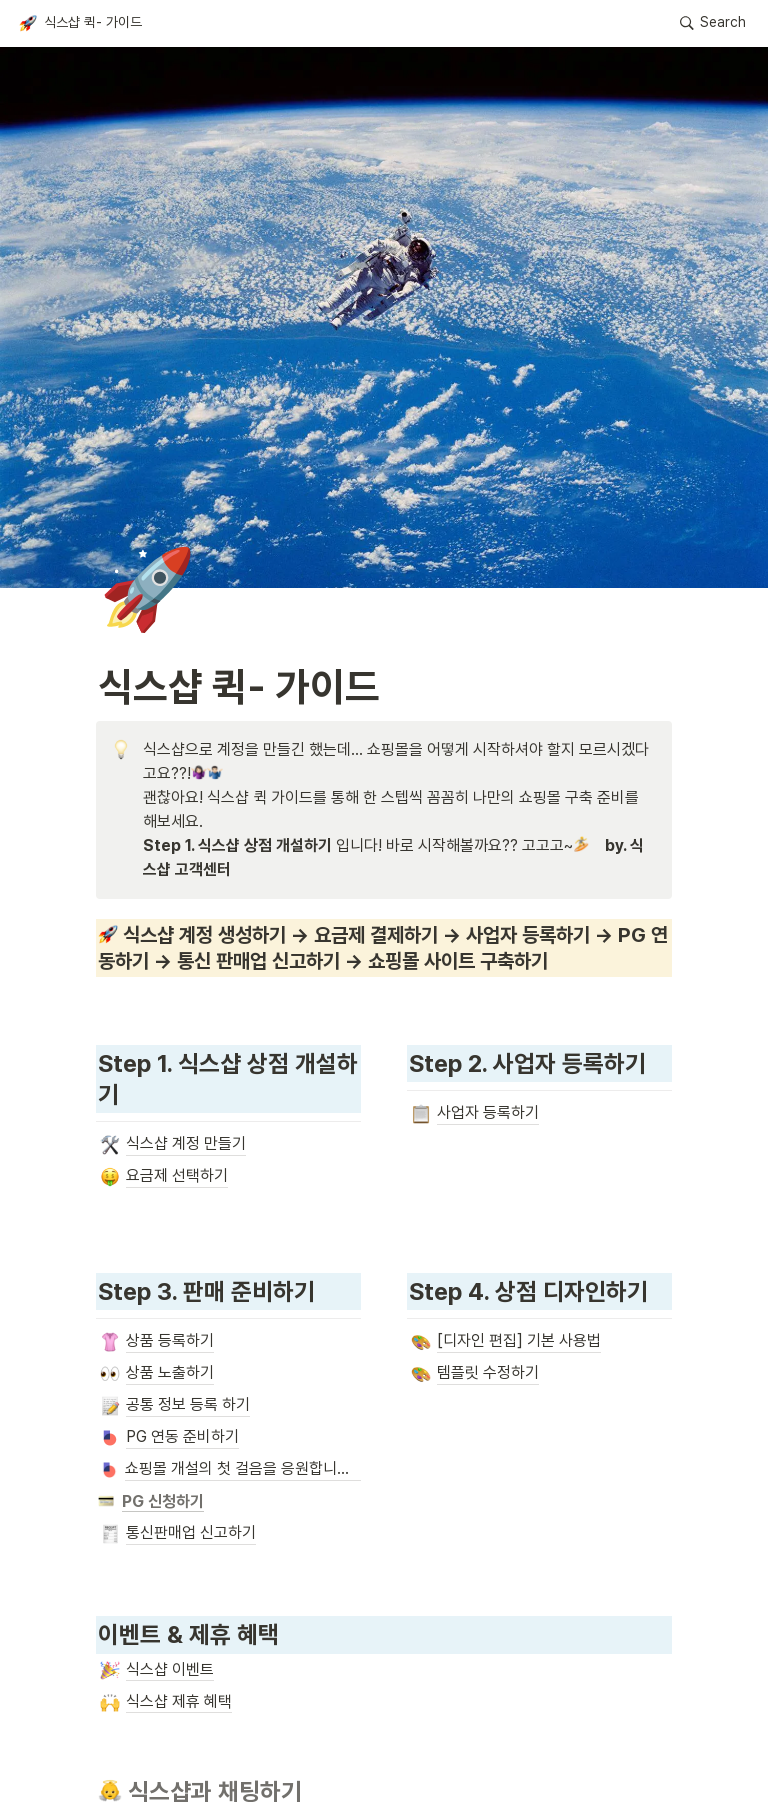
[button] (80, 23)
